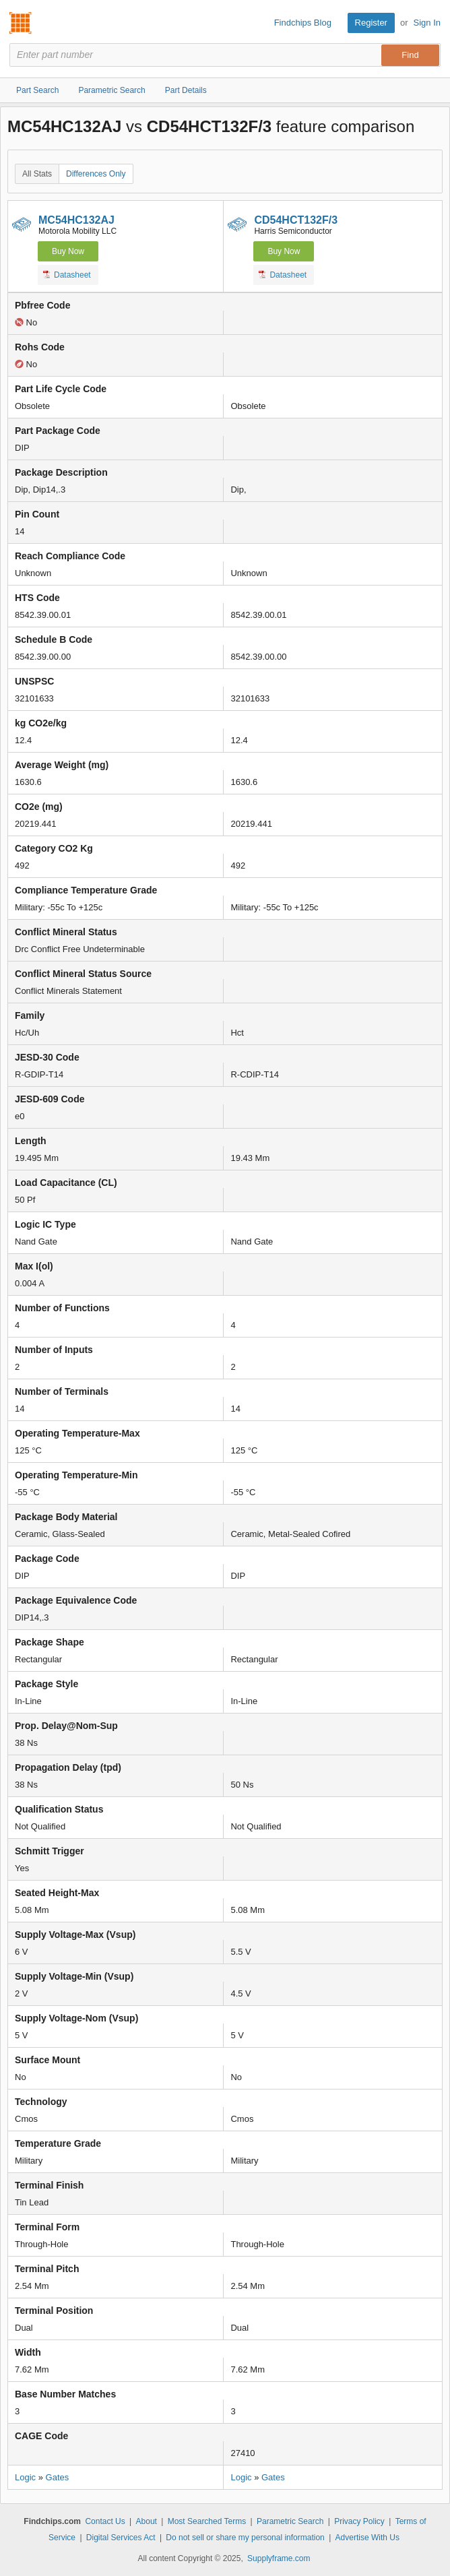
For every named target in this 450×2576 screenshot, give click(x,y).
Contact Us (105, 2521)
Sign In (427, 23)
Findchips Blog (302, 23)
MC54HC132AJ (76, 220)
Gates (57, 2477)
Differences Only (95, 174)
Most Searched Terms (207, 2521)
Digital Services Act (121, 2537)
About (146, 2521)
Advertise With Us (367, 2537)
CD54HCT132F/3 (296, 220)
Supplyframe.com (278, 2558)
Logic (25, 2477)
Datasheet (67, 274)
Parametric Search (290, 2521)
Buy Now (68, 251)
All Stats (37, 174)
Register (371, 23)
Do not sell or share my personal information (245, 2537)
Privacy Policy (359, 2521)
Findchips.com (20, 22)
